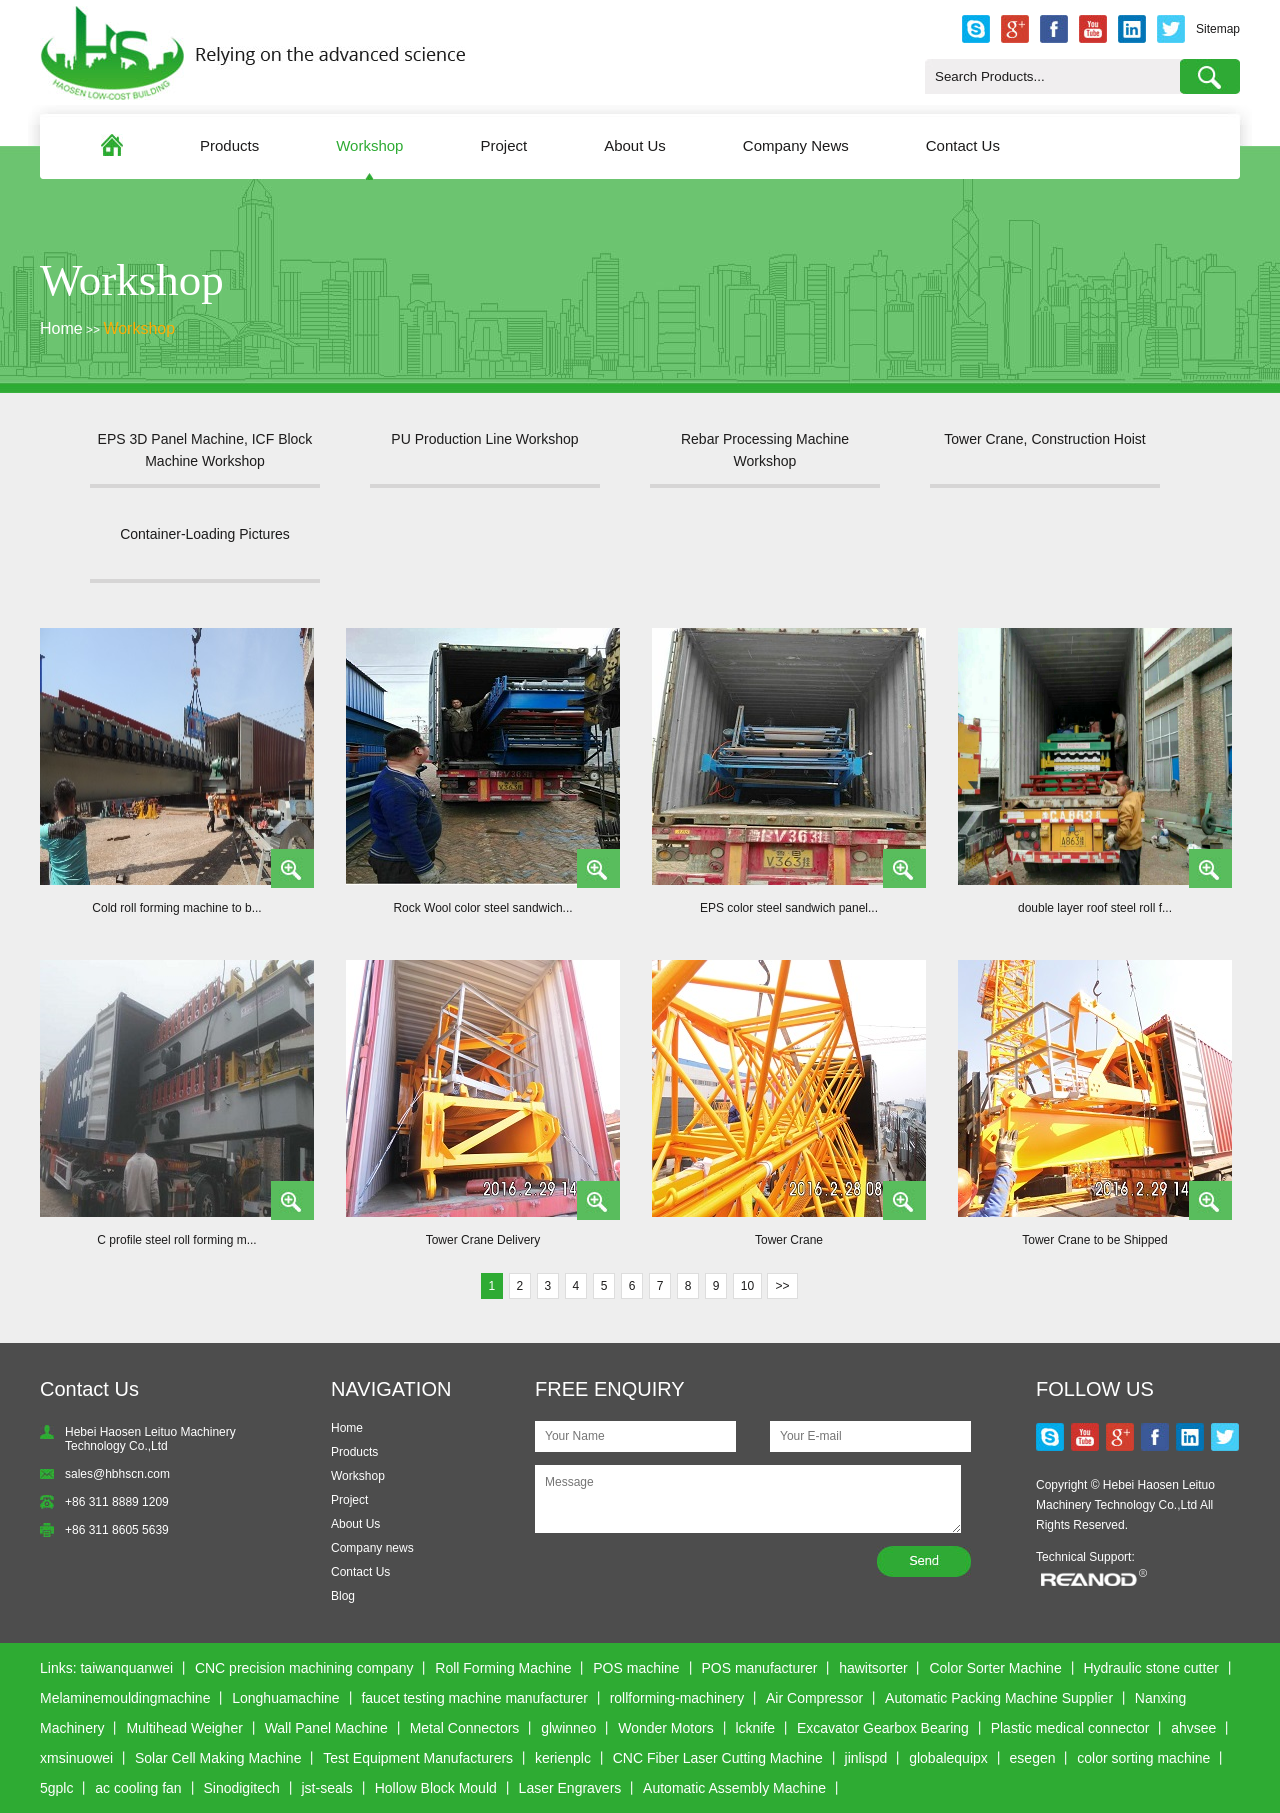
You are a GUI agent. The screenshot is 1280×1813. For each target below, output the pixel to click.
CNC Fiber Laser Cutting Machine (718, 1758)
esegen (1033, 1758)
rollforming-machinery (677, 1698)
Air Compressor (814, 1698)
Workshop (369, 145)
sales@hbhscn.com (117, 1474)
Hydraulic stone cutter (1150, 1668)
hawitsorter (873, 1668)
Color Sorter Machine (995, 1668)
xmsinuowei (76, 1758)
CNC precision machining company (304, 1668)
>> (782, 1286)
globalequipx (948, 1758)
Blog (343, 1596)
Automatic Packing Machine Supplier (999, 1698)
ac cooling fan (138, 1788)
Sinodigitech (241, 1788)
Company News (796, 145)
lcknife (755, 1728)
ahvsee (1193, 1728)
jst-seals (327, 1788)
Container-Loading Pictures (205, 534)
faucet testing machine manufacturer (474, 1698)
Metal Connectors (465, 1728)
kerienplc (563, 1758)
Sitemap (1218, 29)
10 (747, 1286)
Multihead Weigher (184, 1728)
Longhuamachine (285, 1698)
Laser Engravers (570, 1788)
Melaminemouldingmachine (125, 1698)
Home (61, 328)
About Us (635, 145)
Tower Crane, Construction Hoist (1045, 439)
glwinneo (568, 1728)
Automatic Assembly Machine (734, 1788)
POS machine (636, 1668)
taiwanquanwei (126, 1668)
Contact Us (963, 145)
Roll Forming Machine (503, 1668)
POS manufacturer (759, 1668)
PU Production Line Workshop (484, 439)
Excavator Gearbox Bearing (883, 1728)
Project (503, 145)
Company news (372, 1548)
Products (229, 145)
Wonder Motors (665, 1728)
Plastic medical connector (1070, 1728)
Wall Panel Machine (326, 1728)
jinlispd (866, 1758)
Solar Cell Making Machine (218, 1758)
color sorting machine (1143, 1758)
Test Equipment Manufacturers (418, 1758)
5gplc (56, 1788)
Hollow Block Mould (436, 1788)
